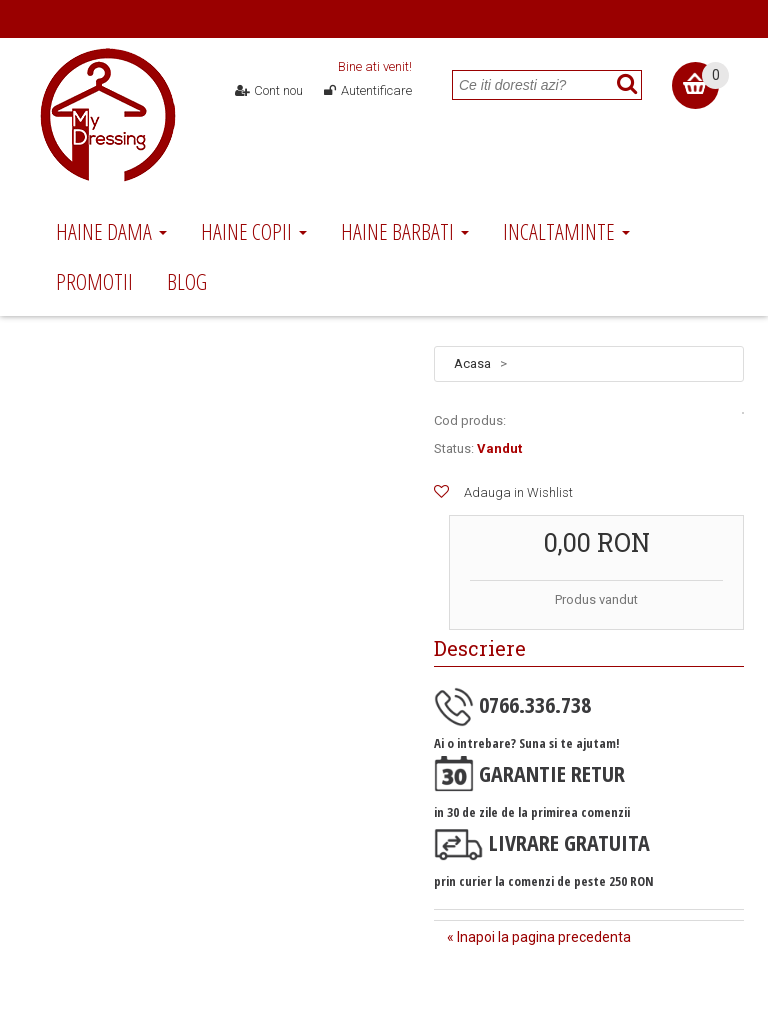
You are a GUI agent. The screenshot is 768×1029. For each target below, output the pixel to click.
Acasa (472, 363)
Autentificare (366, 90)
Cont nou (269, 90)
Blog (187, 281)
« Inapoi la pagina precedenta (539, 937)
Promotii (94, 281)
